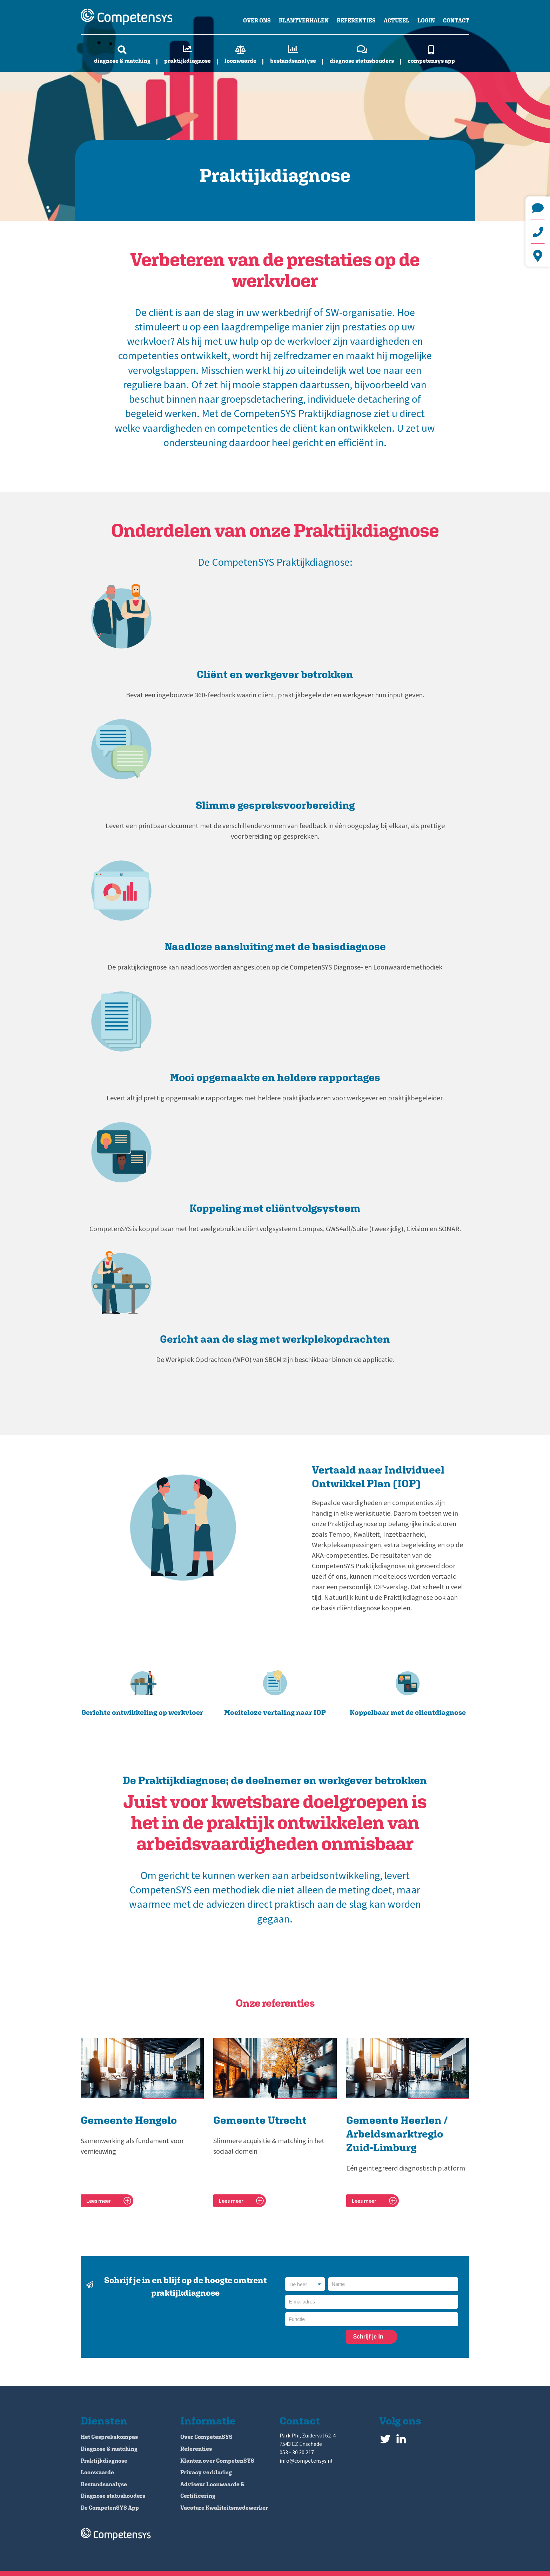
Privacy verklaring (206, 2472)
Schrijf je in (368, 2337)
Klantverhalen (304, 20)
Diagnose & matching (122, 61)
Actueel (396, 20)
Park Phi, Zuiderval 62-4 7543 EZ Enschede (538, 256)
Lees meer (98, 2200)
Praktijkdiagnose (187, 61)
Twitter (385, 2437)
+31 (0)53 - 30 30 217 (538, 232)
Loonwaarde (240, 61)
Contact (456, 20)
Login (426, 20)
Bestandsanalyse (293, 61)
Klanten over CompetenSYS (217, 2460)
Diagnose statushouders (362, 61)
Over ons (257, 20)
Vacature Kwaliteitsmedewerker (224, 2507)
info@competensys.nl (538, 208)
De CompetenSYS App (110, 2507)
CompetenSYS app (431, 61)
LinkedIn (401, 2437)
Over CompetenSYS (206, 2437)
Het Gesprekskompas (109, 2437)
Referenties (356, 20)
